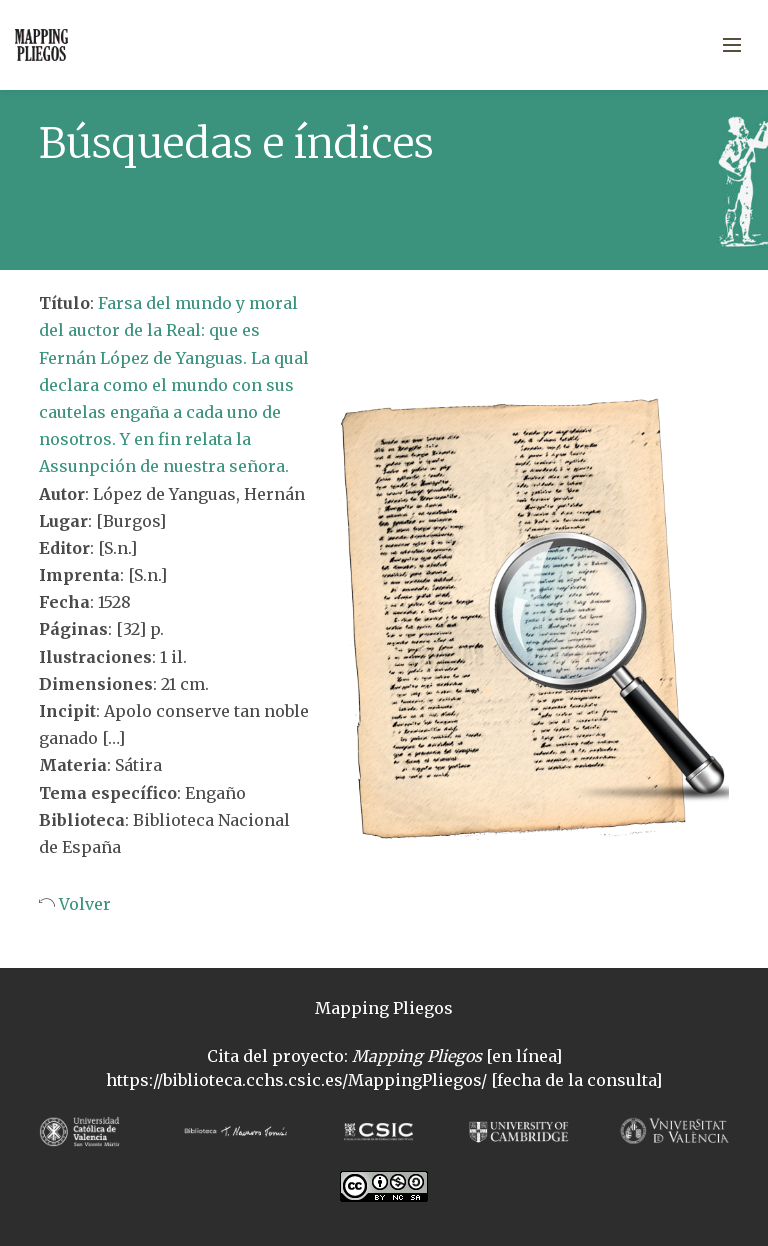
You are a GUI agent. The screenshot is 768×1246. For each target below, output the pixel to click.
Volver (83, 904)
